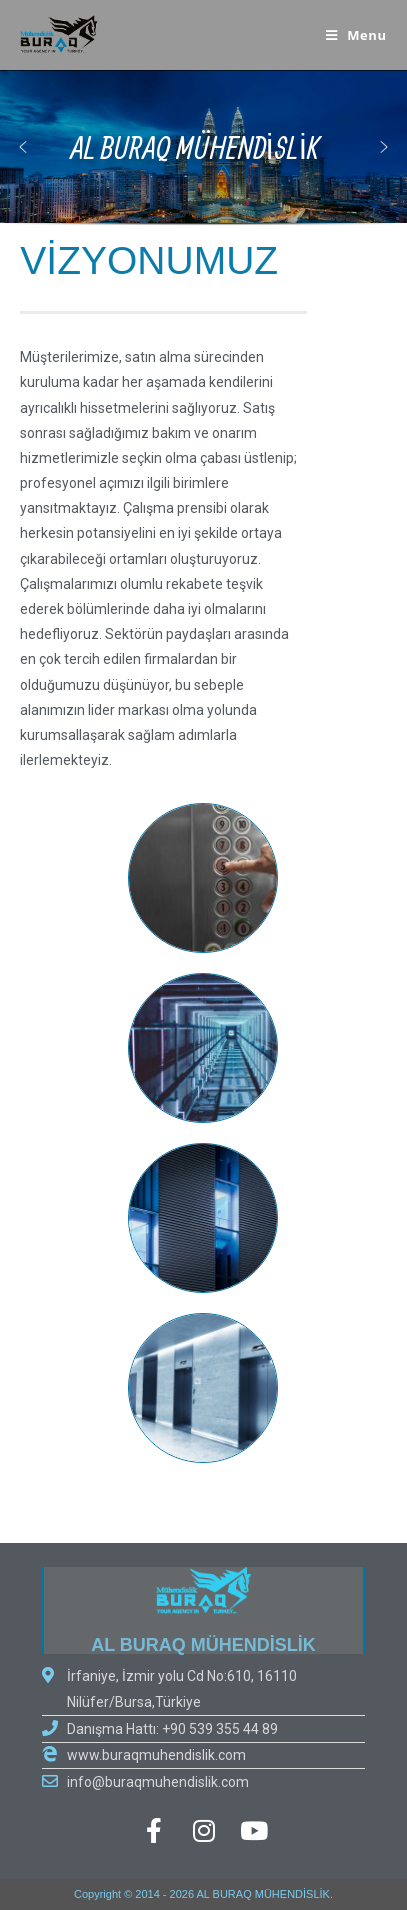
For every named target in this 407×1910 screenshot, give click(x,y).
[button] (384, 147)
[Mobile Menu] (356, 35)
